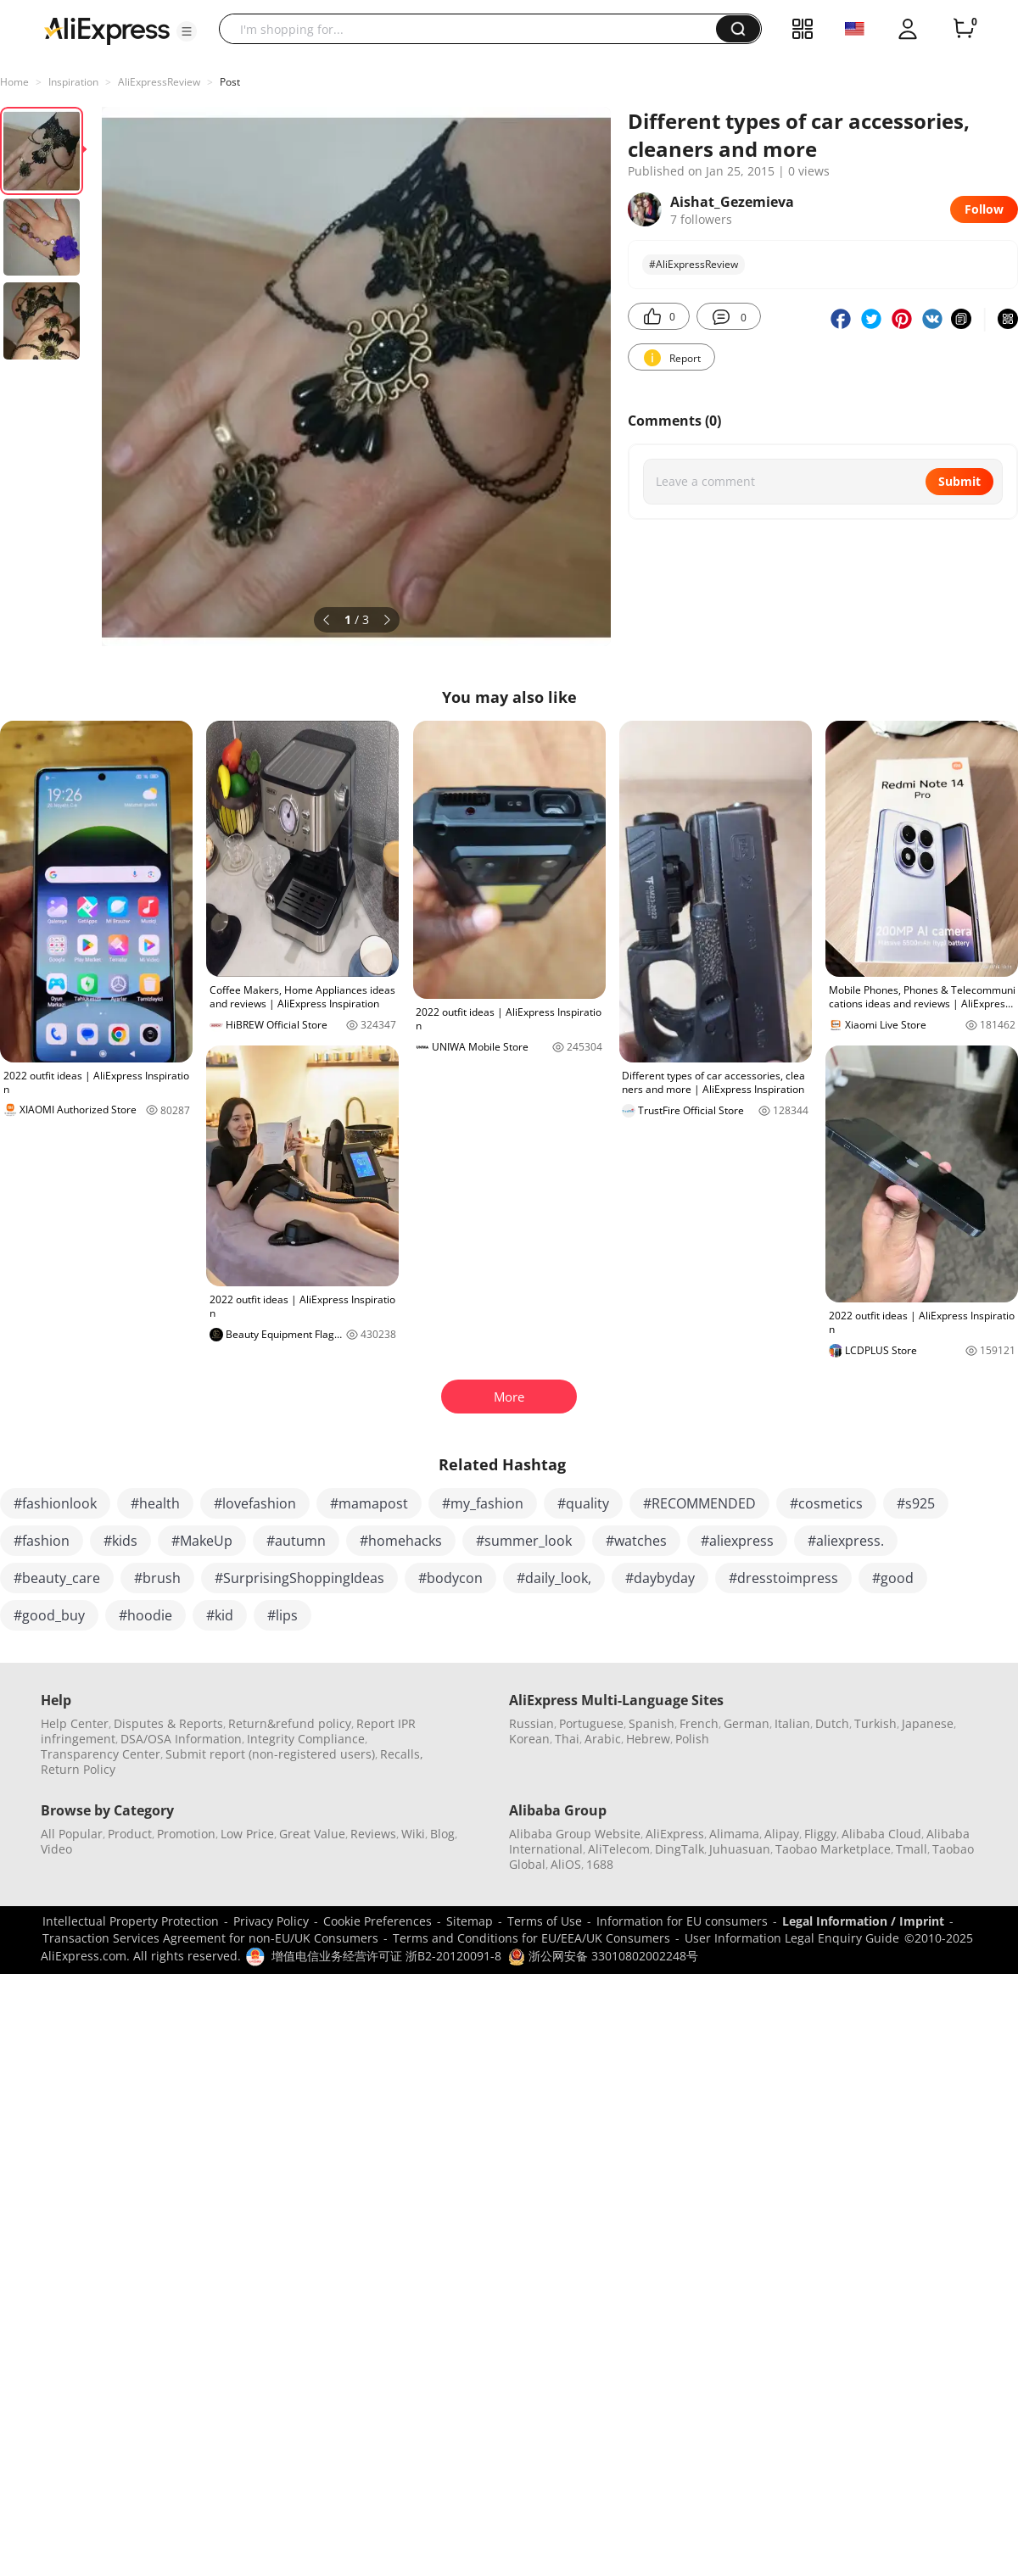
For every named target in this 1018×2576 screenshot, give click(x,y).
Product (130, 1834)
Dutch (832, 1723)
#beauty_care (57, 1578)
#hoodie (145, 1615)
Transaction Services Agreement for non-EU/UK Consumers (210, 1938)
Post (230, 82)
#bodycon (450, 1578)
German (746, 1723)
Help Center (75, 1723)
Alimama (734, 1834)
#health (155, 1503)
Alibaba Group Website (574, 1834)
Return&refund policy (289, 1723)
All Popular (72, 1834)
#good (893, 1578)
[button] (186, 31)
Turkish (875, 1723)
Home (14, 82)
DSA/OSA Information (181, 1739)
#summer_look (524, 1540)
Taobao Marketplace (833, 1849)
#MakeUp (201, 1540)
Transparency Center (100, 1754)
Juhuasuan (739, 1849)
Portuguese (591, 1723)
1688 (599, 1864)
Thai (567, 1739)
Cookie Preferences (377, 1921)
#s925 (916, 1503)
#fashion (42, 1540)
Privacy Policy (271, 1921)
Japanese (928, 1723)
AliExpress (675, 1834)
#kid (219, 1615)
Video (56, 1849)
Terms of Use (544, 1921)
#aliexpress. (846, 1540)
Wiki (413, 1834)
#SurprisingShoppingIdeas (299, 1578)
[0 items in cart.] (963, 28)
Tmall (911, 1849)
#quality (583, 1503)
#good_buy (49, 1615)
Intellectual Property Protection (130, 1921)
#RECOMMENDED (699, 1503)
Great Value (312, 1834)
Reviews (373, 1834)
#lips (282, 1615)
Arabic (603, 1739)
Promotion (186, 1834)
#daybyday (660, 1578)
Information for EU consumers (682, 1921)
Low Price (247, 1834)
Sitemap (469, 1921)
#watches (636, 1540)
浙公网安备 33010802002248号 (603, 1956)
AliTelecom (619, 1849)
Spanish (651, 1723)
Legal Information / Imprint (863, 1921)
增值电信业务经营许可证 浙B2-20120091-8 (386, 1956)
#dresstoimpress (783, 1578)
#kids (120, 1540)
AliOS (566, 1864)
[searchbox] (474, 28)
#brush (157, 1578)
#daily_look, (554, 1578)
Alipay (781, 1834)
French (699, 1723)
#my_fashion (482, 1503)
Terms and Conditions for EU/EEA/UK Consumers (531, 1938)
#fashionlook (55, 1503)
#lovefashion (255, 1503)
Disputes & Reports (168, 1723)
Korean (529, 1739)
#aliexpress (737, 1540)
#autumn (296, 1540)
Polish (692, 1739)
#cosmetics (826, 1503)
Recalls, (401, 1754)
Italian (792, 1723)
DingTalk (679, 1849)
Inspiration (73, 82)
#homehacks (401, 1540)
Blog (442, 1834)
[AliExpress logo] (107, 30)
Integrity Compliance (306, 1739)
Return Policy (78, 1769)
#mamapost (369, 1503)
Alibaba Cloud (881, 1834)
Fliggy (820, 1834)
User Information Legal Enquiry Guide (792, 1938)
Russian (531, 1723)
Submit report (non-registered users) (270, 1754)
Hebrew (648, 1739)
